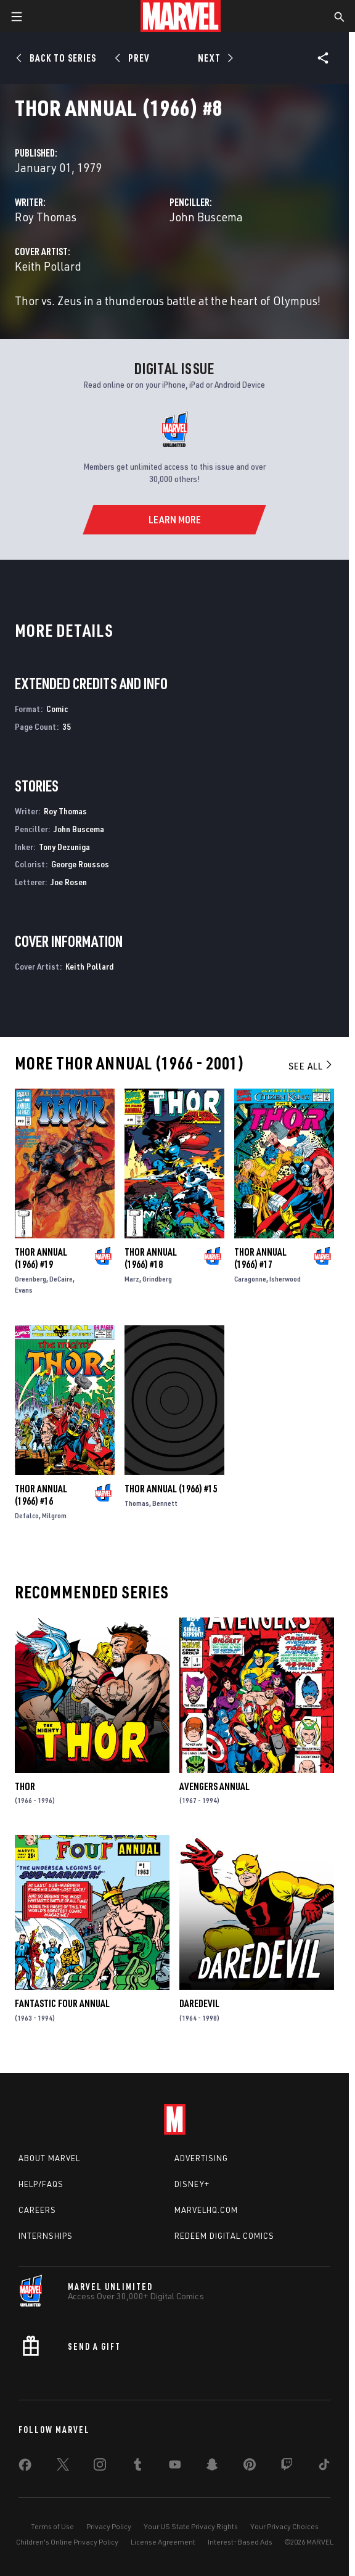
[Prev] (134, 58)
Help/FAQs (40, 2184)
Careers (37, 2210)
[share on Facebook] (24, 2467)
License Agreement (163, 2541)
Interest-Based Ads (240, 2541)
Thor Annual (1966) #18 (150, 1258)
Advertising (201, 2158)
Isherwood (285, 1278)
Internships (45, 2236)
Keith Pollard (48, 266)
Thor (25, 1786)
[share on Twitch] (286, 2467)
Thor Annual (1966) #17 (260, 1258)
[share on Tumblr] (137, 2467)
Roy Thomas (45, 217)
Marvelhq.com (206, 2210)
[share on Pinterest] (249, 2467)
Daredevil (199, 2003)
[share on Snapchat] (212, 2467)
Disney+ (192, 2184)
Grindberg (157, 1278)
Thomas (136, 1503)
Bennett (165, 1503)
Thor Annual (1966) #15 (170, 1488)
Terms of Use (52, 2526)
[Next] (214, 58)
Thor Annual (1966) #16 (41, 1494)
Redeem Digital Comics (224, 2236)
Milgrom (54, 1515)
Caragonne (250, 1278)
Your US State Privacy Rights (191, 2526)
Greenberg (30, 1278)
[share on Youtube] (175, 2467)
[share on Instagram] (100, 2467)
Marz (131, 1278)
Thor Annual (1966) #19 (41, 1258)
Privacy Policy (108, 2526)
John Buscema (206, 217)
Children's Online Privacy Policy (67, 2541)
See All (311, 1066)
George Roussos (80, 864)
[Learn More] (174, 519)
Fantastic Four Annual (62, 2003)
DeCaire (61, 1278)
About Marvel (49, 2158)
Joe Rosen (69, 882)
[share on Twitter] (63, 2467)
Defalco (27, 1515)
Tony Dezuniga (64, 846)
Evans (24, 1289)
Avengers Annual (214, 1786)
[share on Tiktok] (324, 2467)
